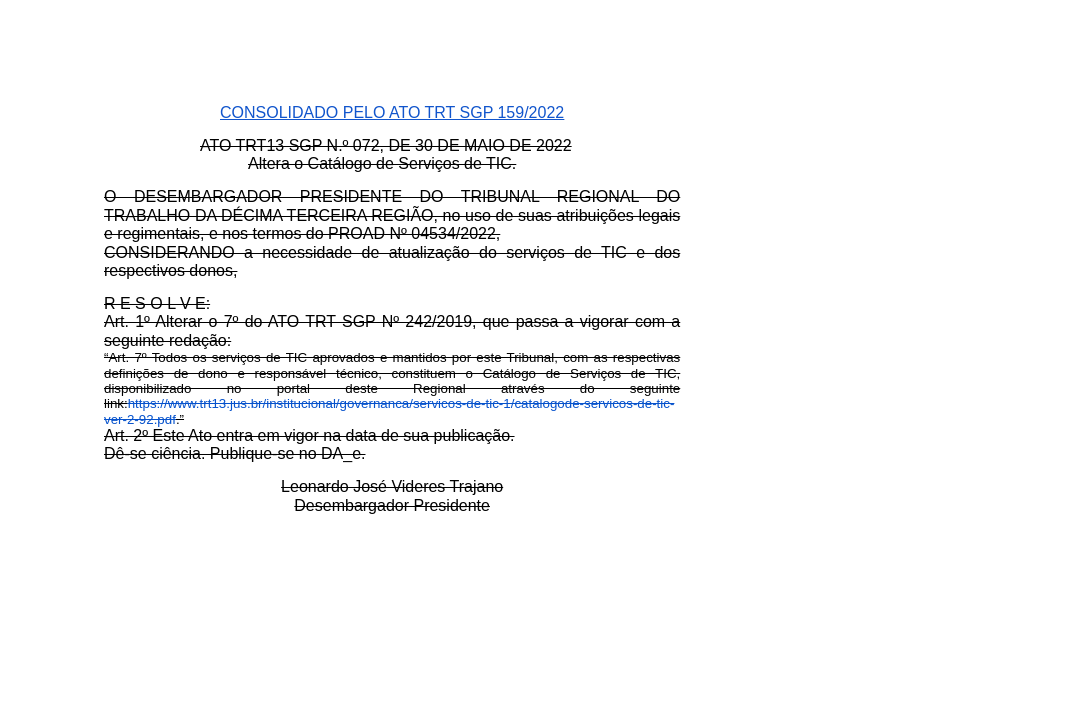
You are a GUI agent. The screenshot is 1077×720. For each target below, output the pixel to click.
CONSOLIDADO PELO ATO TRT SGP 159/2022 (392, 112)
